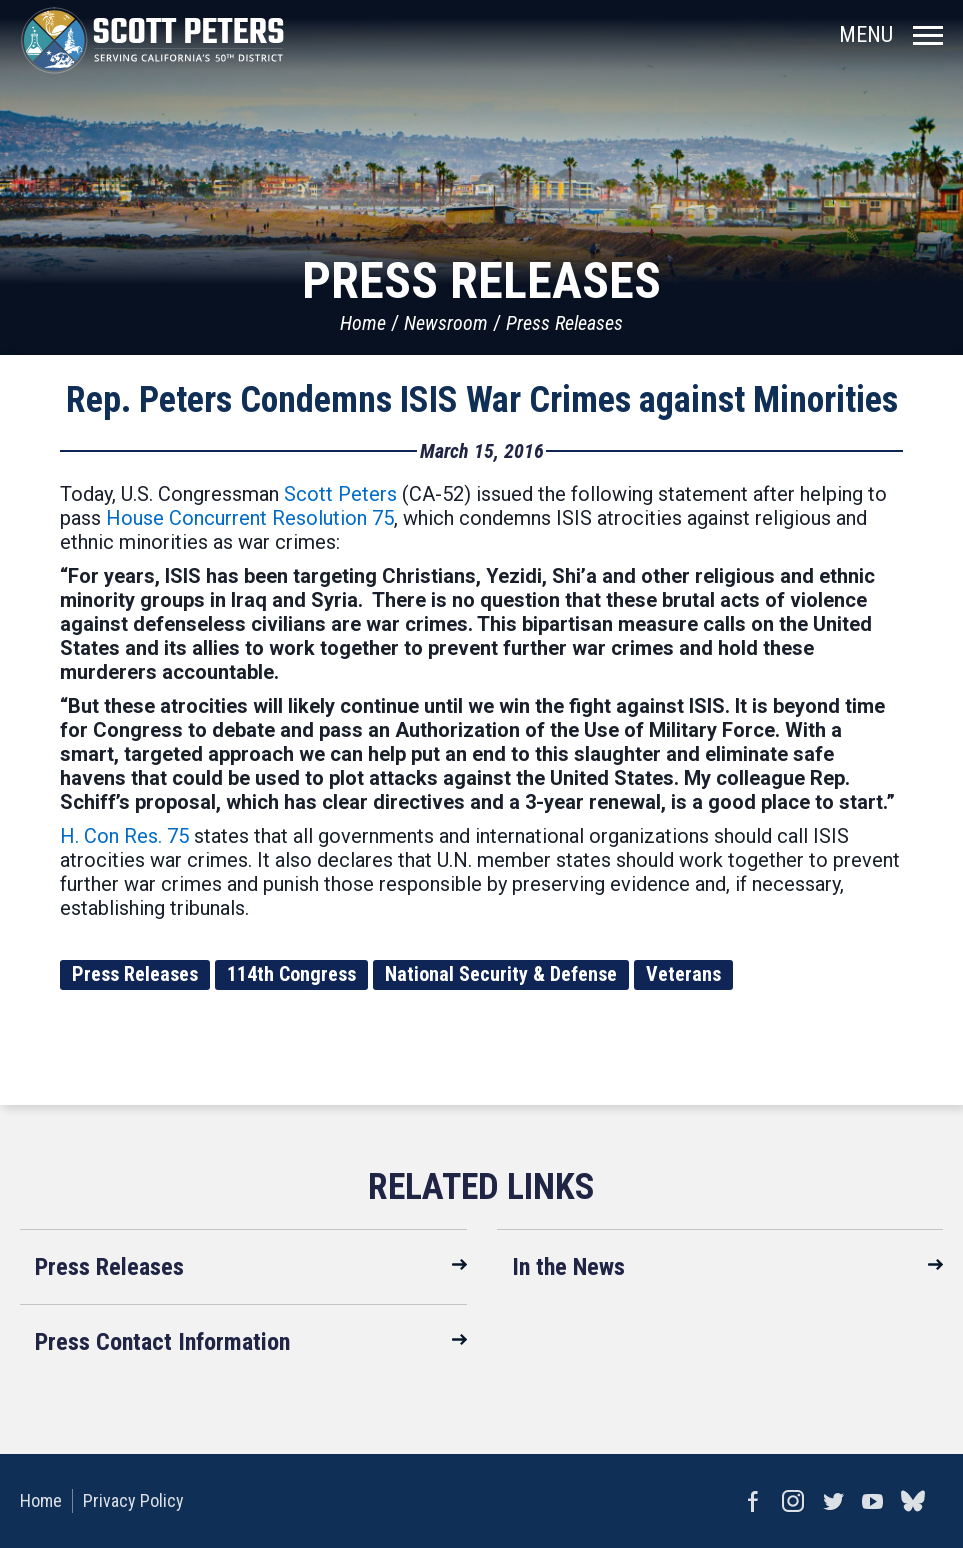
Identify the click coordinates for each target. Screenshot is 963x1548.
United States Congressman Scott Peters (152, 40)
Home (363, 323)
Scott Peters (340, 494)
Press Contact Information (162, 1342)
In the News (568, 1267)
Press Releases (564, 323)
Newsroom (446, 323)
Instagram (793, 1501)
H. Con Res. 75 (124, 836)
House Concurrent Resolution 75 (250, 518)
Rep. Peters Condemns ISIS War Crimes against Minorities (482, 400)
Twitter (833, 1501)
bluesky (913, 1501)
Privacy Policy (133, 1500)
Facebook (753, 1501)
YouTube (873, 1501)
